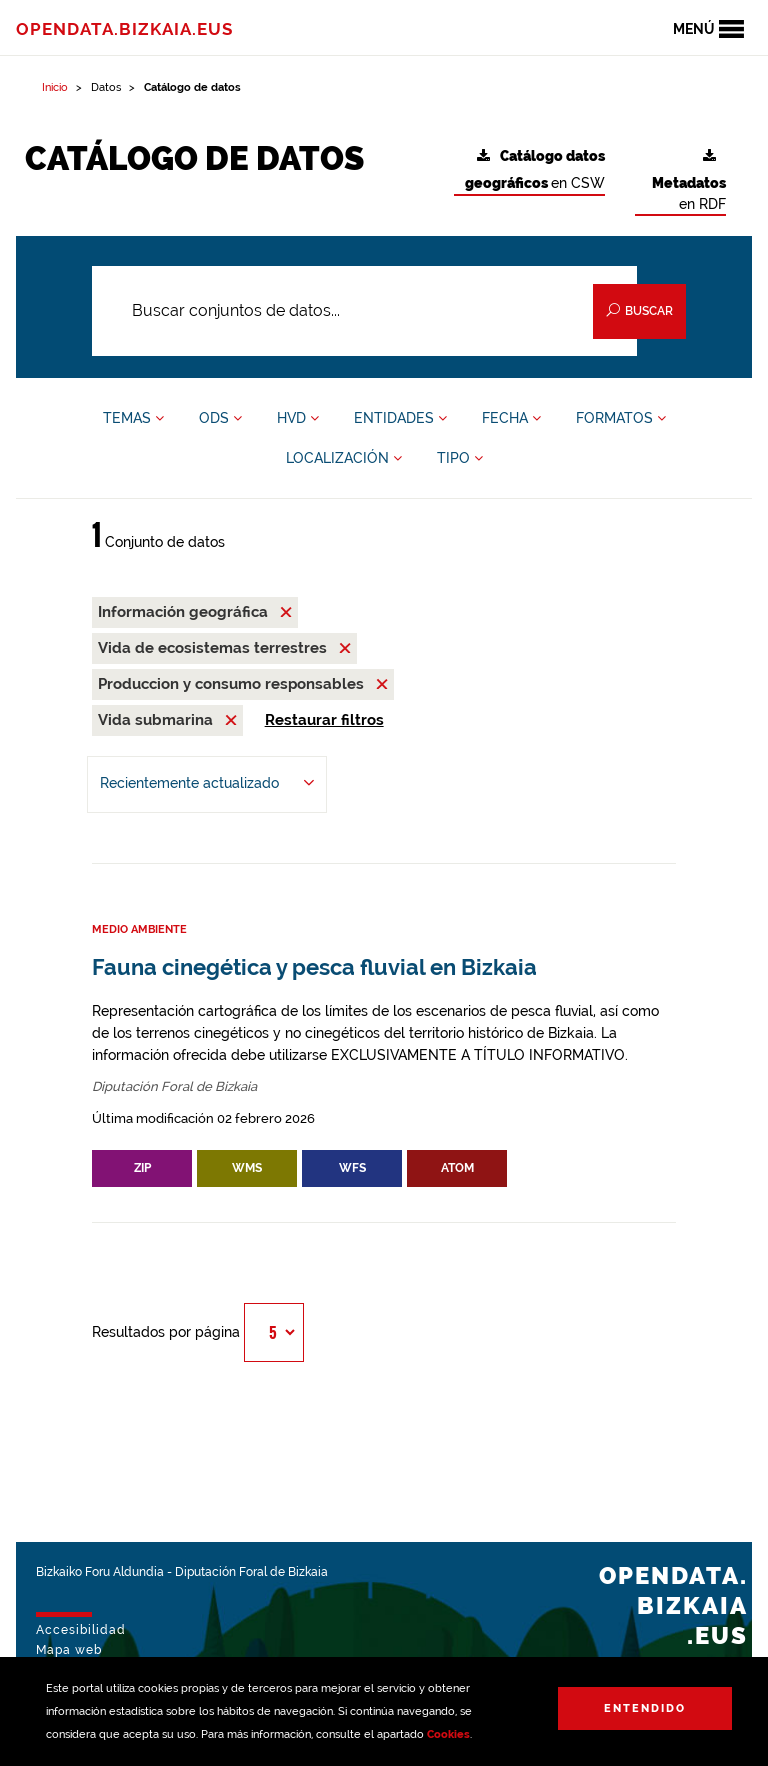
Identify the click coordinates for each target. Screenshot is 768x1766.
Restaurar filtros (324, 720)
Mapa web (69, 1650)
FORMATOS (621, 418)
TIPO (460, 458)
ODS (220, 418)
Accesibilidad (81, 1630)
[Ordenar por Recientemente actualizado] (207, 784)
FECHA (511, 418)
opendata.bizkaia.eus (124, 29)
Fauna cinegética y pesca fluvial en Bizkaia (314, 967)
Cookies (448, 1734)
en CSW (535, 170)
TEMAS (133, 418)
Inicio (55, 87)
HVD (298, 418)
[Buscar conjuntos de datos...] (364, 311)
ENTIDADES (400, 418)
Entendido (645, 1708)
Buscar (639, 310)
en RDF (689, 180)
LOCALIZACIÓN (344, 458)
